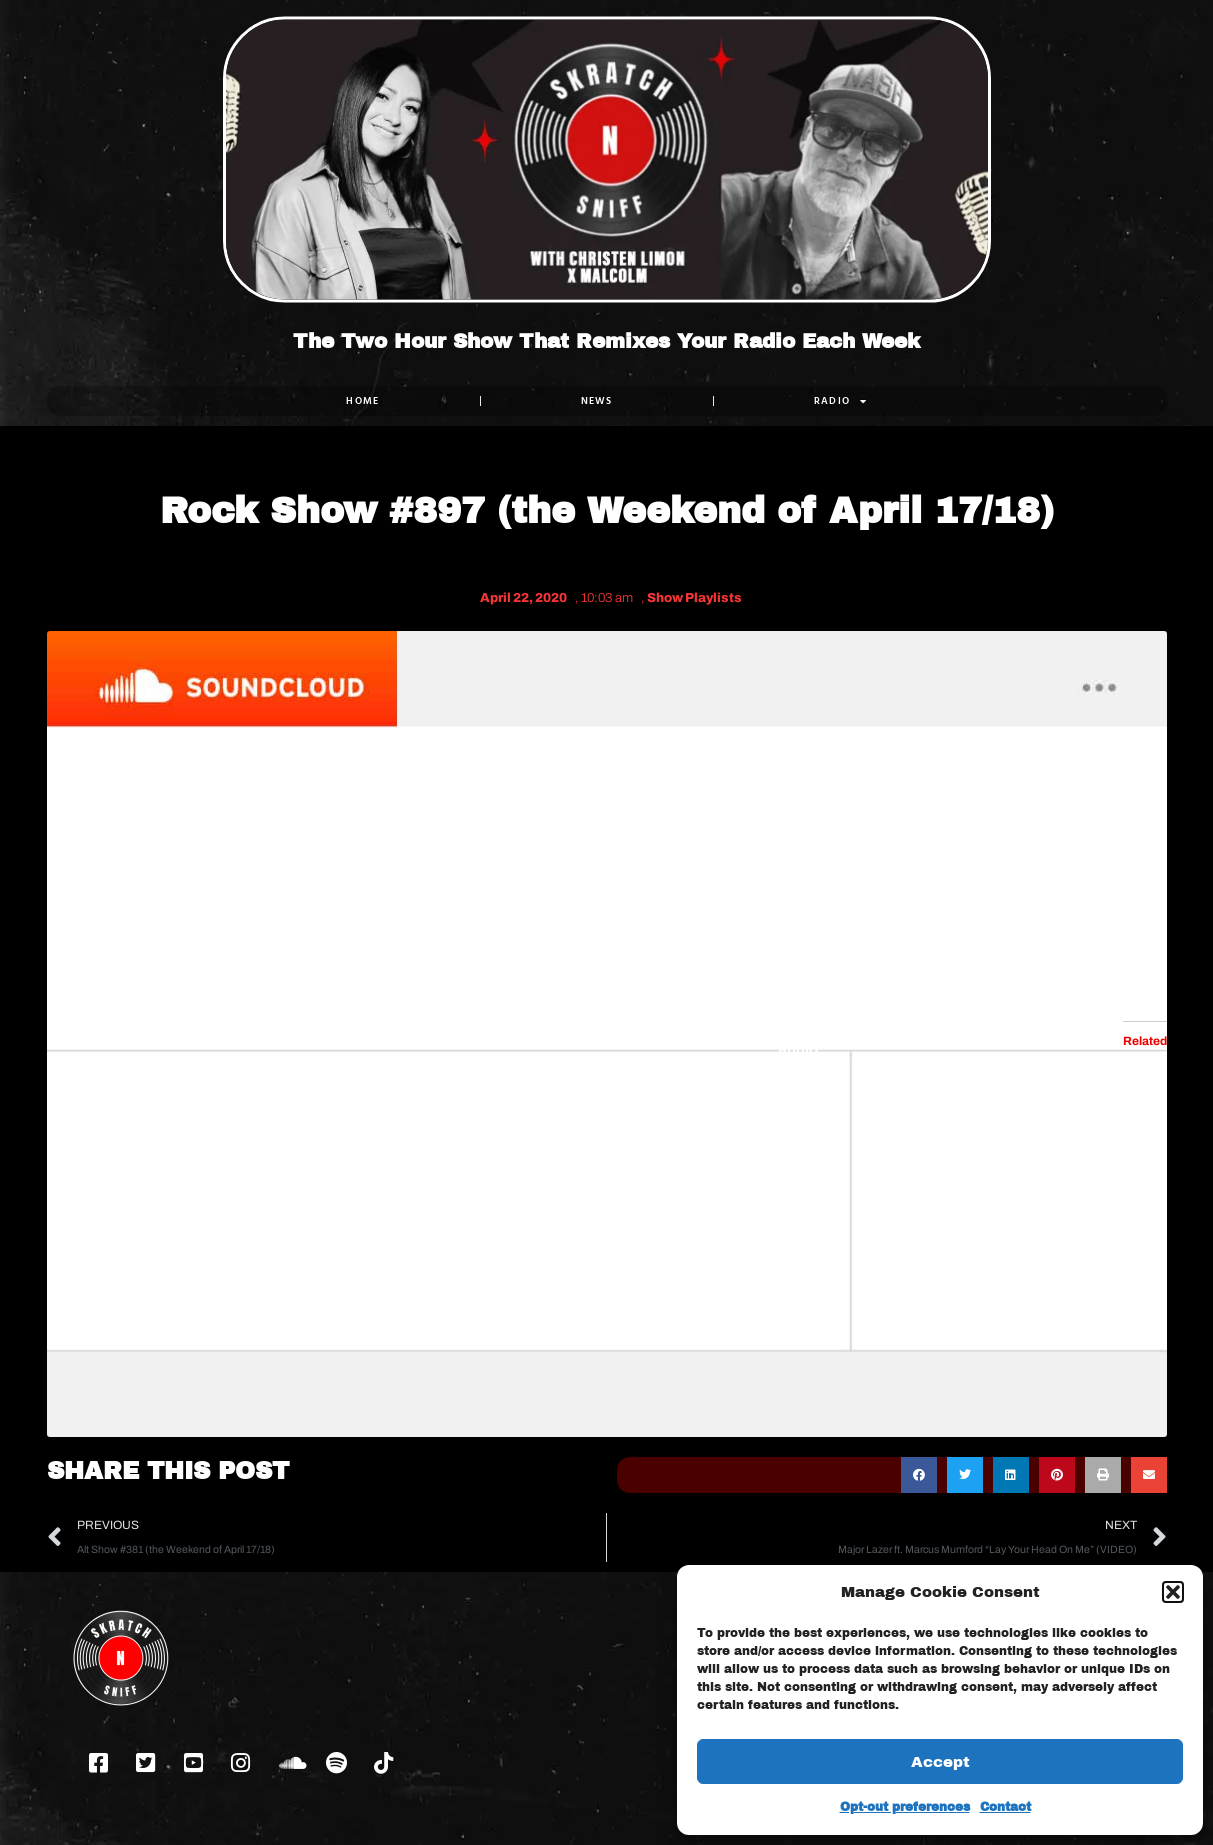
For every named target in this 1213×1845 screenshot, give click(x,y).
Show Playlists (694, 598)
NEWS (596, 400)
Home (362, 400)
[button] (1173, 1592)
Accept (940, 1762)
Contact (1005, 1807)
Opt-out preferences (905, 1807)
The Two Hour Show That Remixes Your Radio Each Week (606, 341)
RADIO (840, 401)
